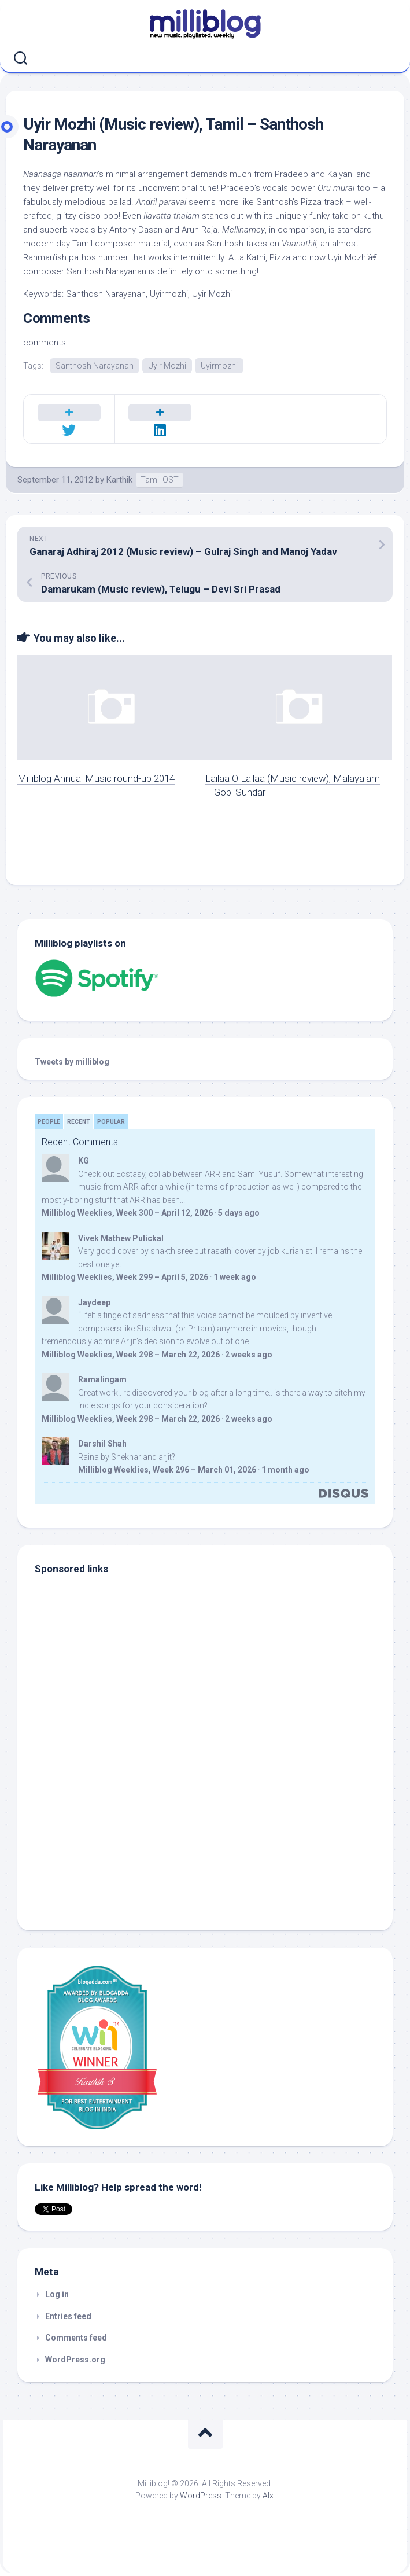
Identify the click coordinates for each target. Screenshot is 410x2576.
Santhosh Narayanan (95, 365)
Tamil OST (160, 479)
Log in (57, 2294)
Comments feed (76, 2337)
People (49, 1121)
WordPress (200, 2495)
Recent (78, 1121)
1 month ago (285, 1469)
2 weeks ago (248, 1354)
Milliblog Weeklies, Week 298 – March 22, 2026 (131, 1354)
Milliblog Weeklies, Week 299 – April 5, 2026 (125, 1277)
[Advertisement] (107, 1834)
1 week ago (234, 1277)
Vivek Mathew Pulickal (121, 1238)
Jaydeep (94, 1302)
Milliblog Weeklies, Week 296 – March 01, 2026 (167, 1469)
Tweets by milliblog (72, 1061)
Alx (268, 2495)
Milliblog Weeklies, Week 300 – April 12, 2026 (127, 1212)
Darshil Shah (102, 1443)
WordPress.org (75, 2359)
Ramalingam (102, 1379)
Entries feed (68, 2316)
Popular (111, 1121)
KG (83, 1160)
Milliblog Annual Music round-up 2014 (96, 778)
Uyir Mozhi (167, 365)
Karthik (119, 479)
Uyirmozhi (219, 365)
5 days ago (239, 1212)
